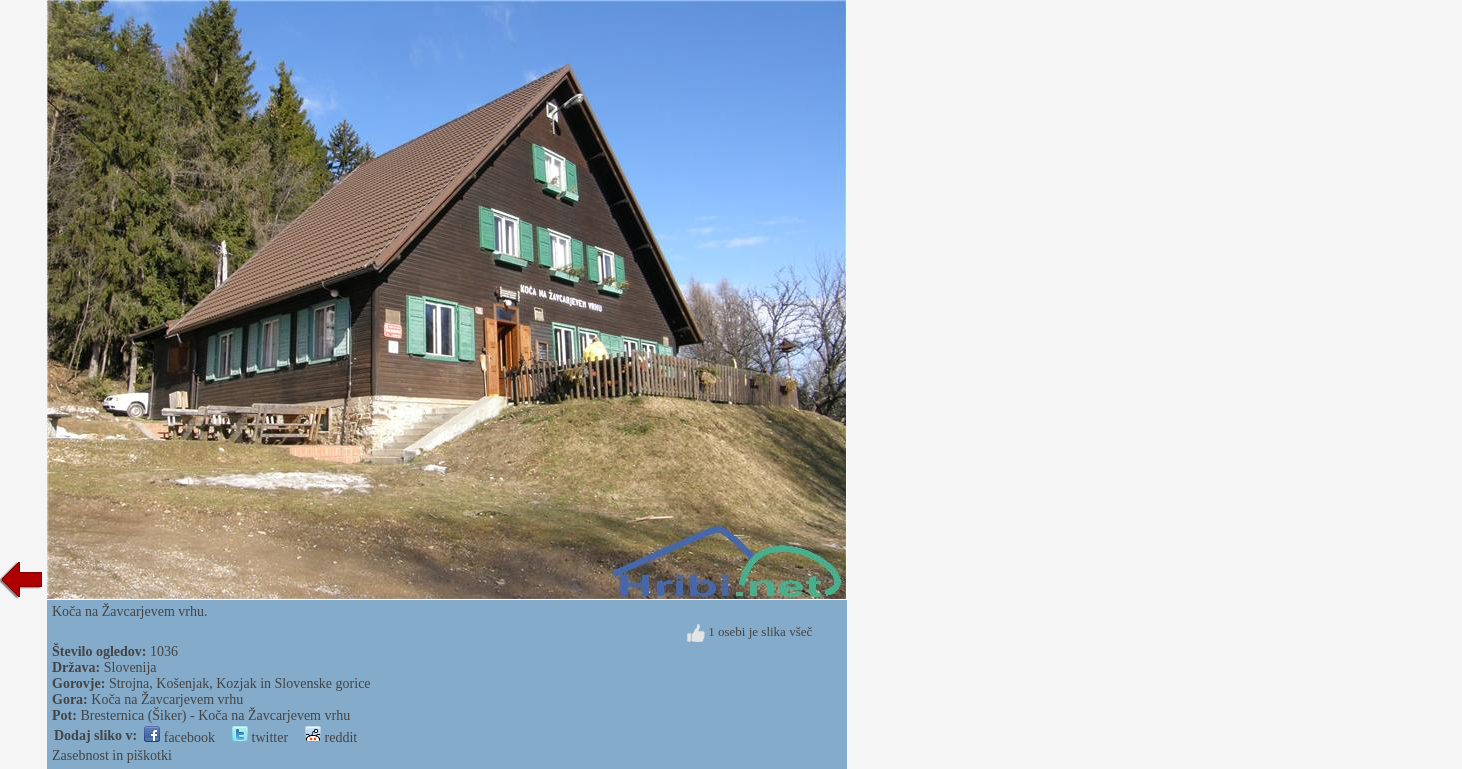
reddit (331, 737)
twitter (260, 737)
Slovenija (130, 667)
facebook (179, 737)
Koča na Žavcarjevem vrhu (167, 699)
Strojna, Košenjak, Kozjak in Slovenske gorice (240, 683)
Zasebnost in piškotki (112, 755)
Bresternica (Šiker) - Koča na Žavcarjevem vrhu (215, 715)
